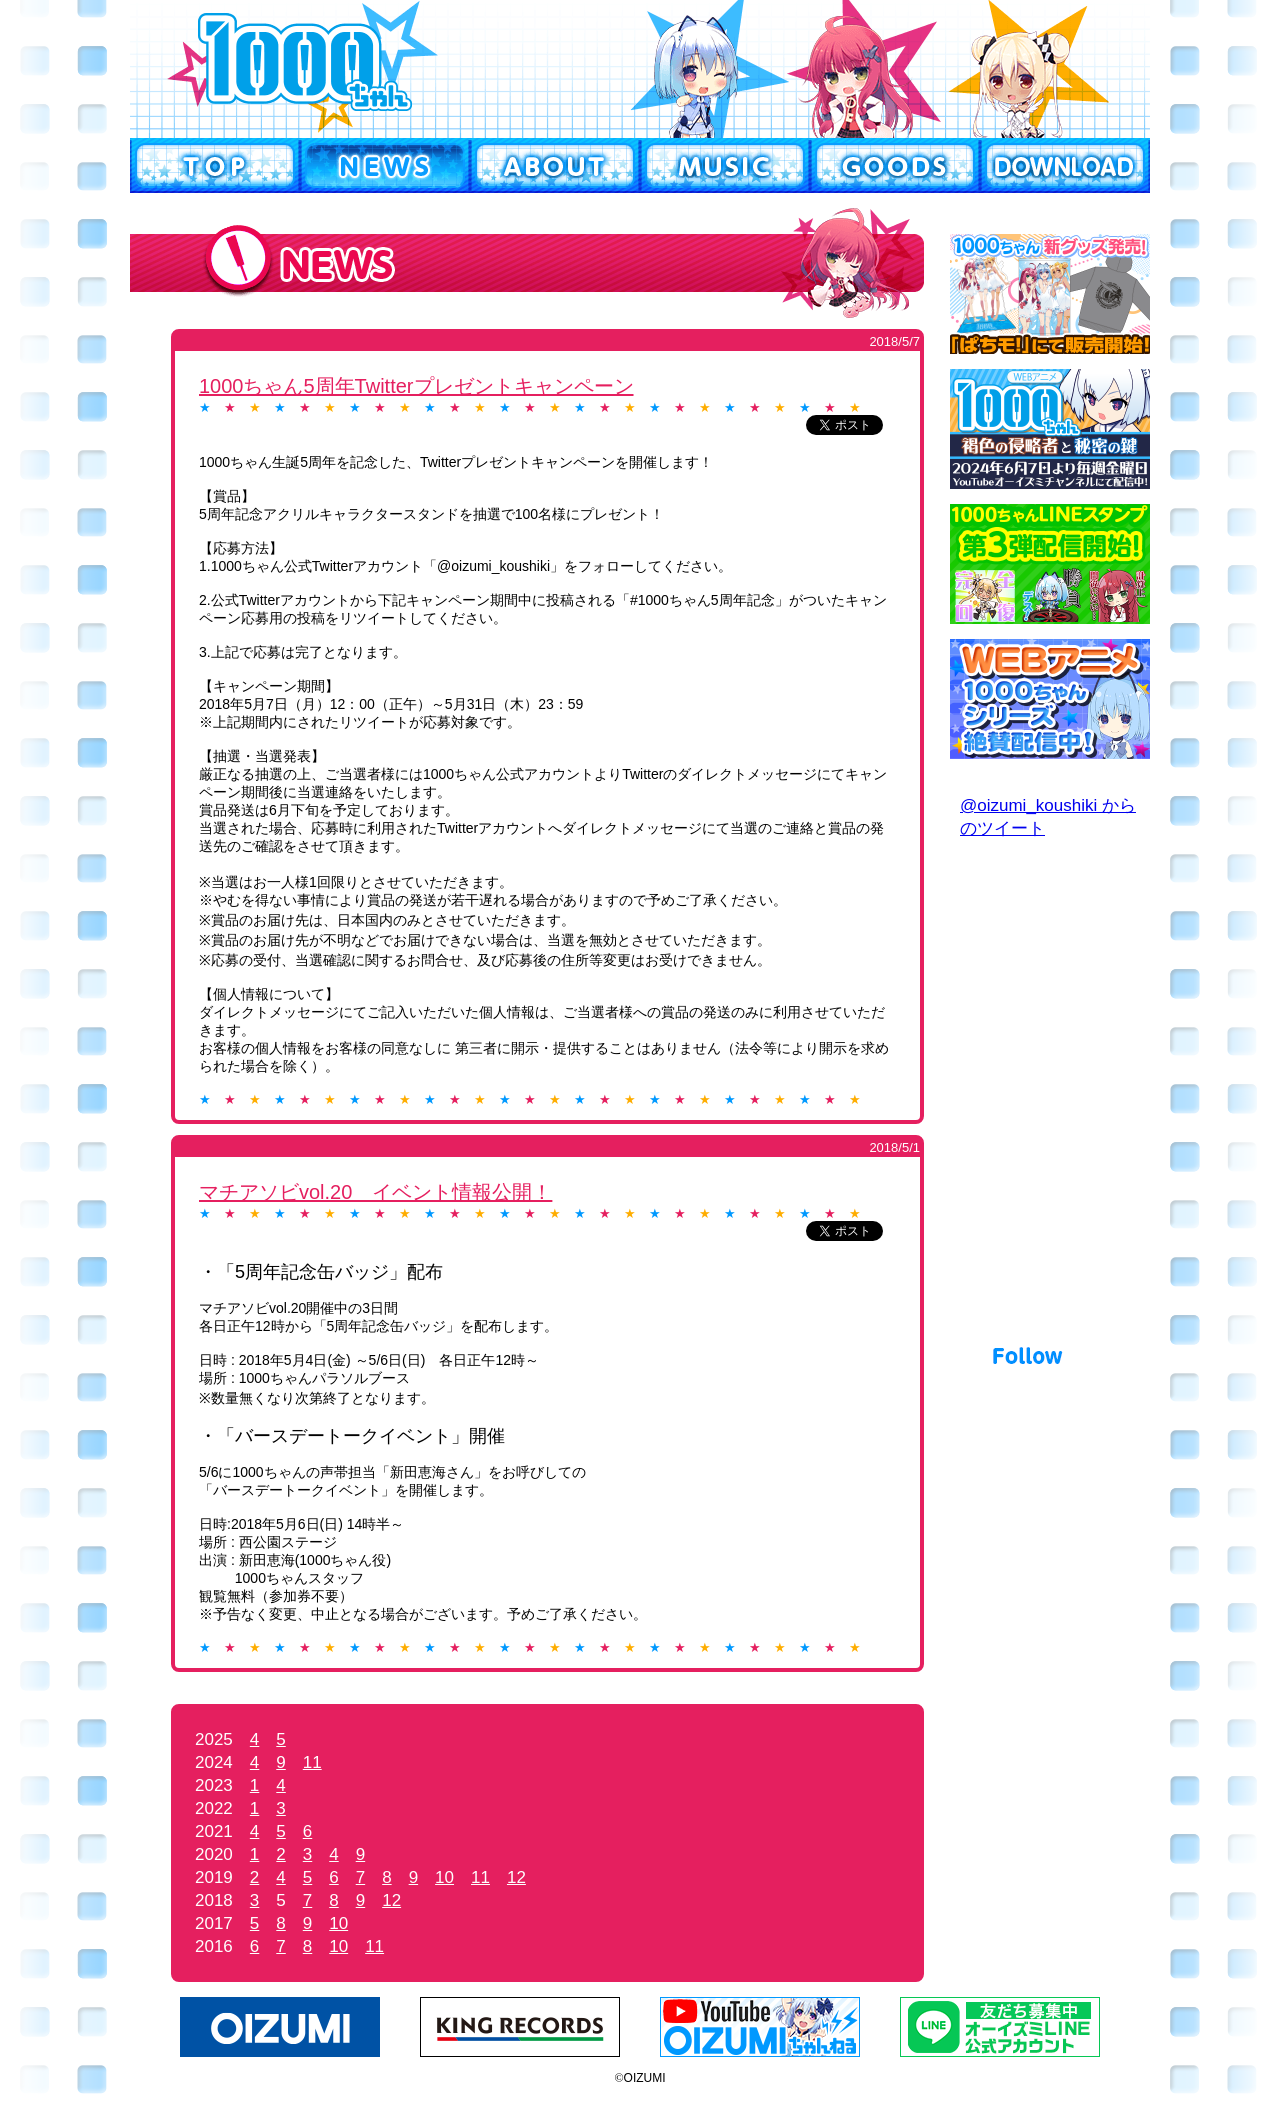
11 (312, 1762)
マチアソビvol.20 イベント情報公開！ (375, 1192)
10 (444, 1877)
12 (516, 1877)
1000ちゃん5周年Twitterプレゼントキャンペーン (416, 386)
